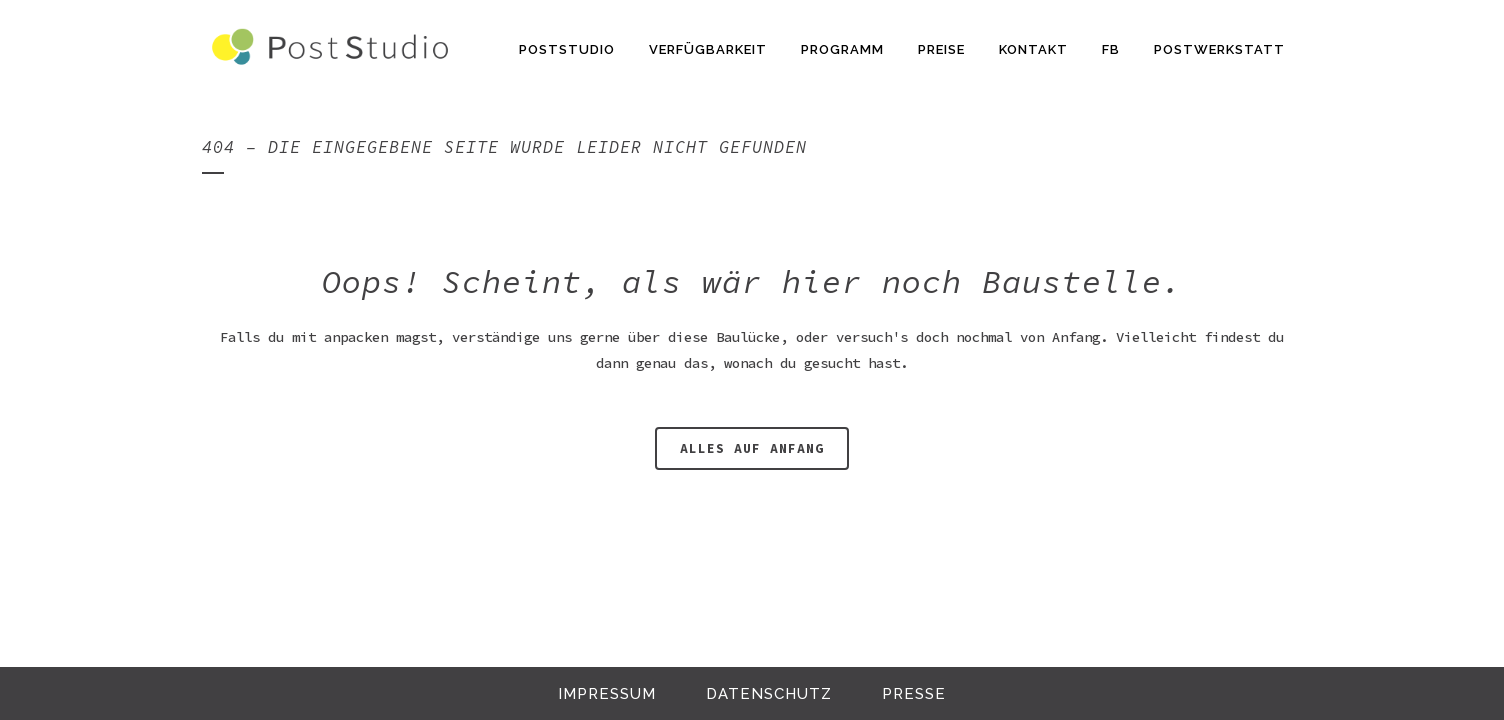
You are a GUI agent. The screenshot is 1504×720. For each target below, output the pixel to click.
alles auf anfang (752, 448)
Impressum (607, 694)
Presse (914, 694)
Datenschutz (769, 694)
